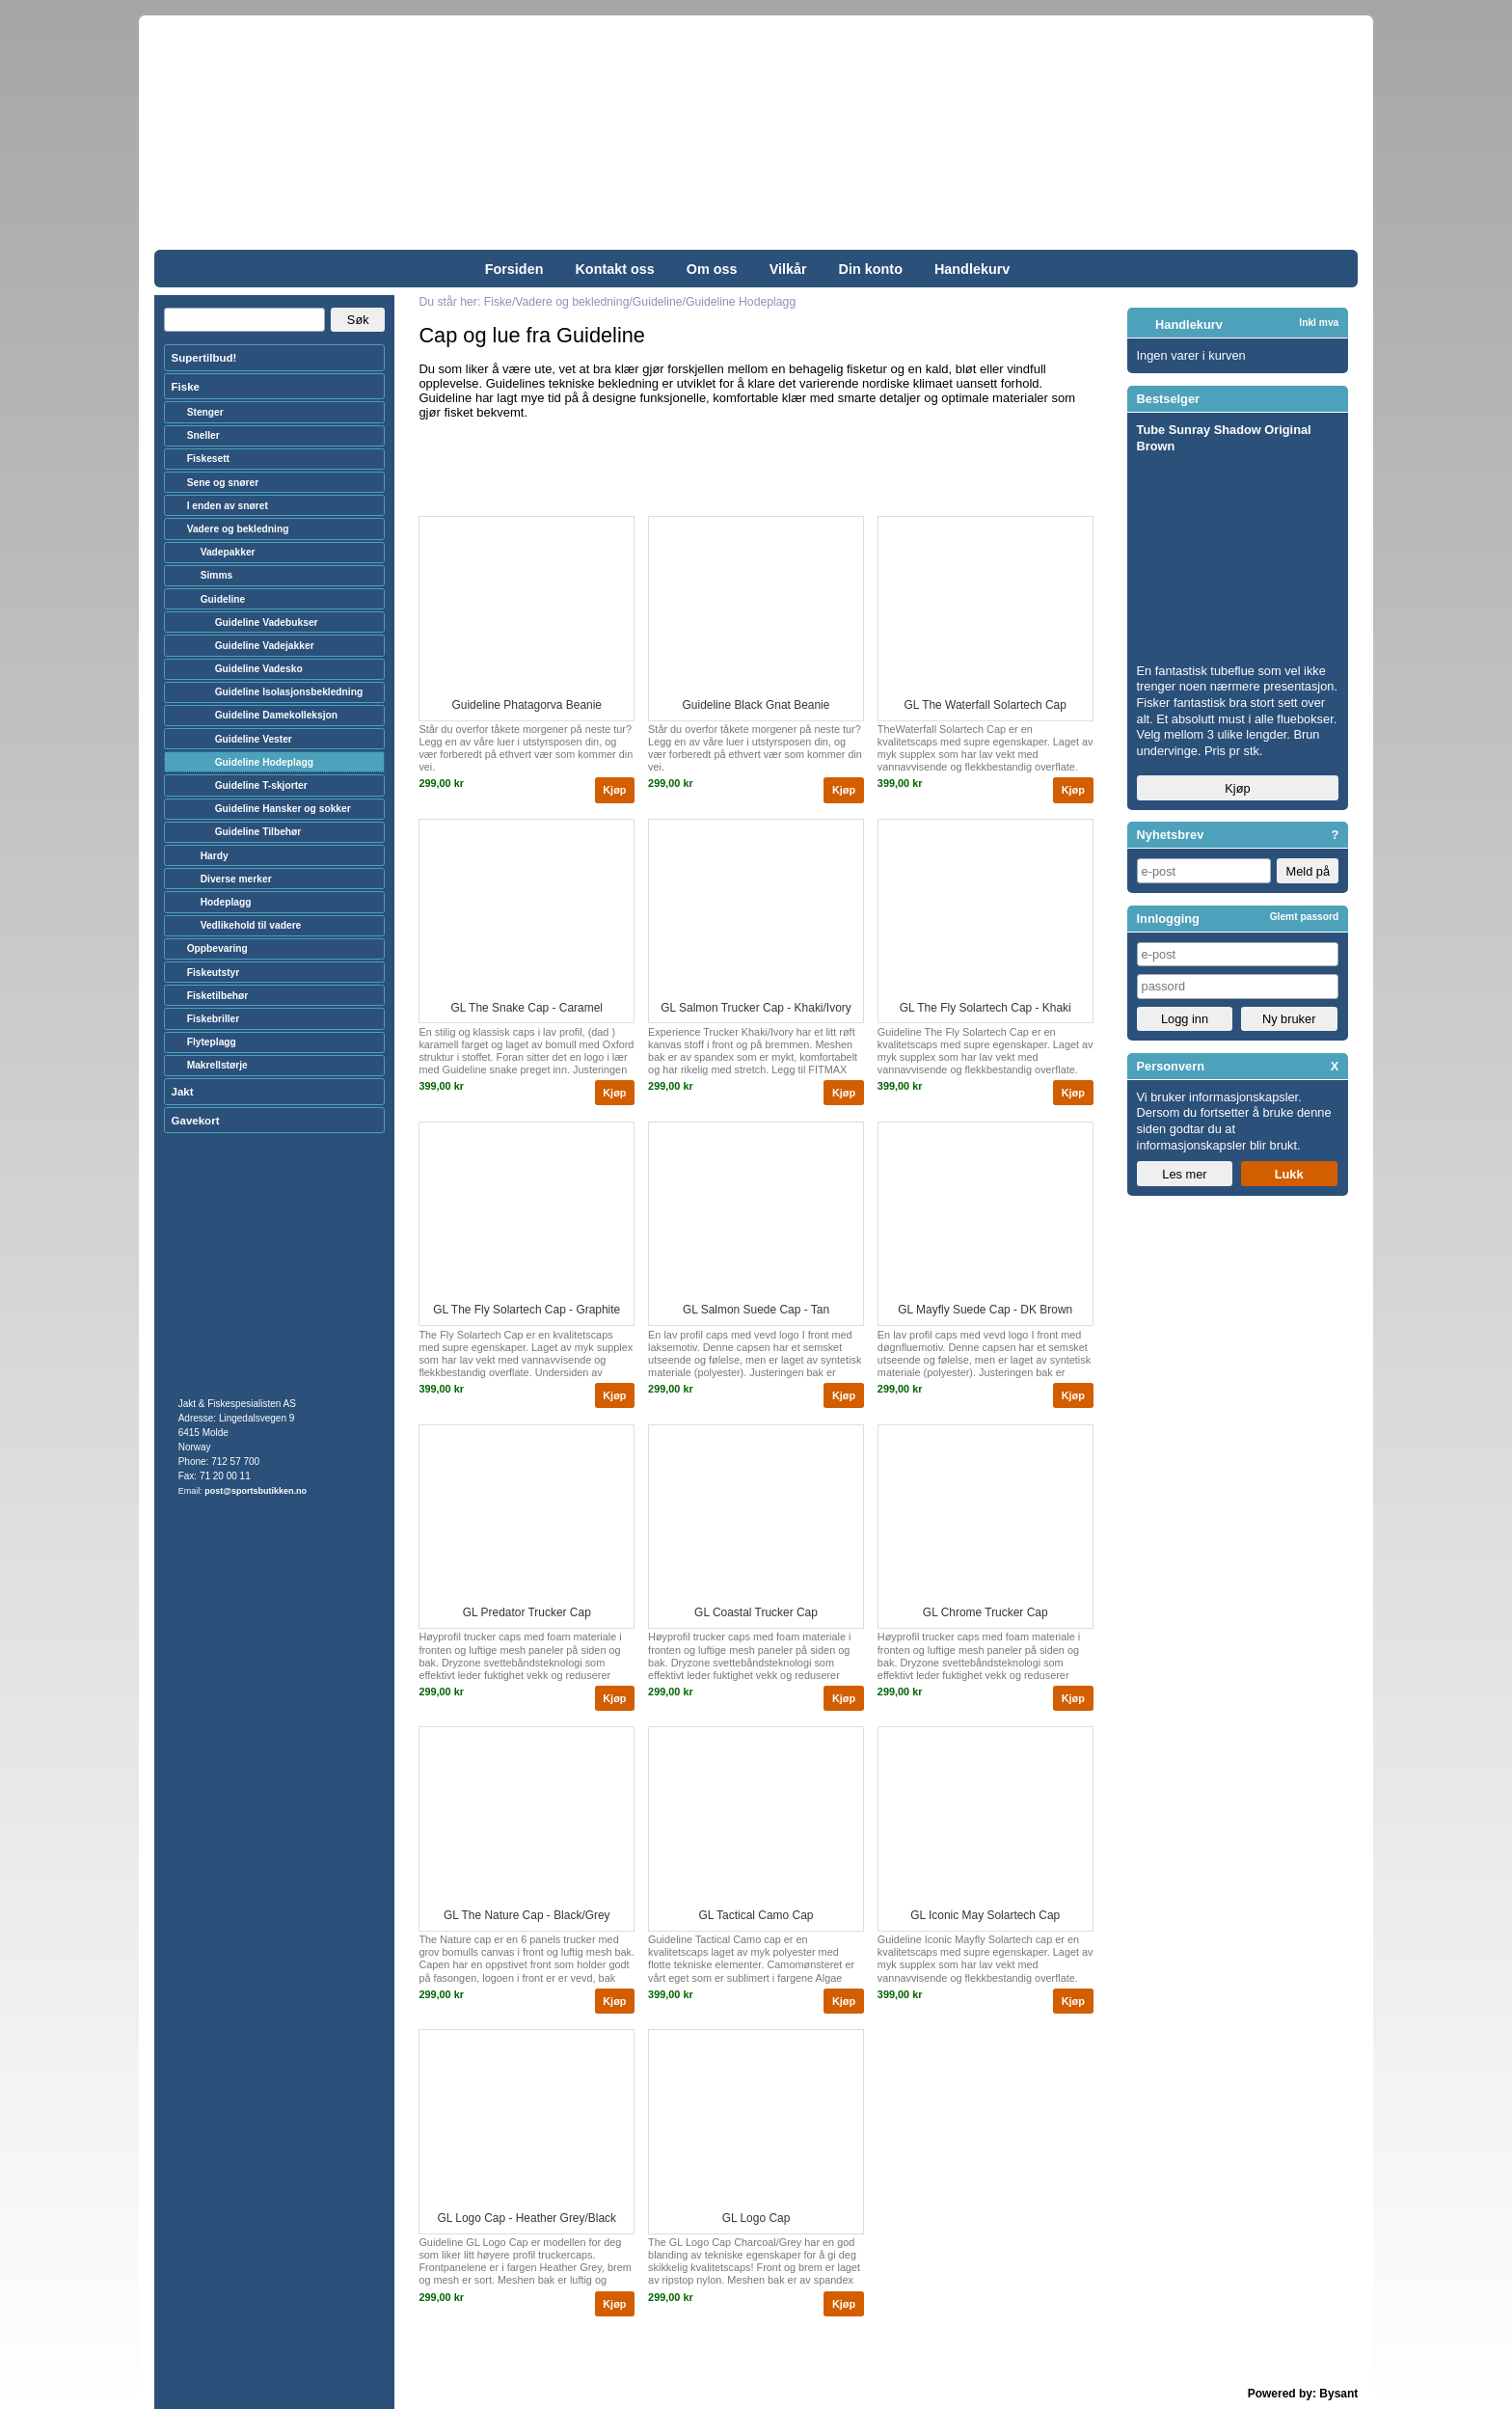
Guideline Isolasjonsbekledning (289, 692)
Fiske (186, 386)
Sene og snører (223, 482)
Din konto (871, 269)
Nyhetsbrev (1170, 834)
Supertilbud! (204, 358)
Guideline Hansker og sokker (283, 808)
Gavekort (196, 1120)
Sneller (203, 435)
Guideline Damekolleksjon (276, 715)
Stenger (205, 412)
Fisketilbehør (218, 995)
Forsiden (514, 269)
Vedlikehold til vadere (251, 925)
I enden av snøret (227, 506)
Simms (217, 575)
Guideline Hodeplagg (264, 762)
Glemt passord (1304, 916)
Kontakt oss (614, 269)
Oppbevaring (217, 948)
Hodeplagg (226, 902)
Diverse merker (236, 879)
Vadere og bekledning (238, 529)
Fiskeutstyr (213, 972)
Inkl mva (1318, 322)
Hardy (215, 856)
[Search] (244, 320)
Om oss (712, 269)
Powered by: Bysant (1303, 2393)
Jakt (183, 1091)
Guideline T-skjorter (261, 785)
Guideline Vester (253, 739)
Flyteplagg (211, 1042)
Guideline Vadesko (259, 668)
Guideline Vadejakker (264, 645)
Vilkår (788, 269)
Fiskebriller (213, 1019)
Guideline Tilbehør (258, 831)
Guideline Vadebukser (266, 622)
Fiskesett (208, 458)
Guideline (223, 599)
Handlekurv (972, 269)
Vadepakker (228, 552)
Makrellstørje (217, 1065)
